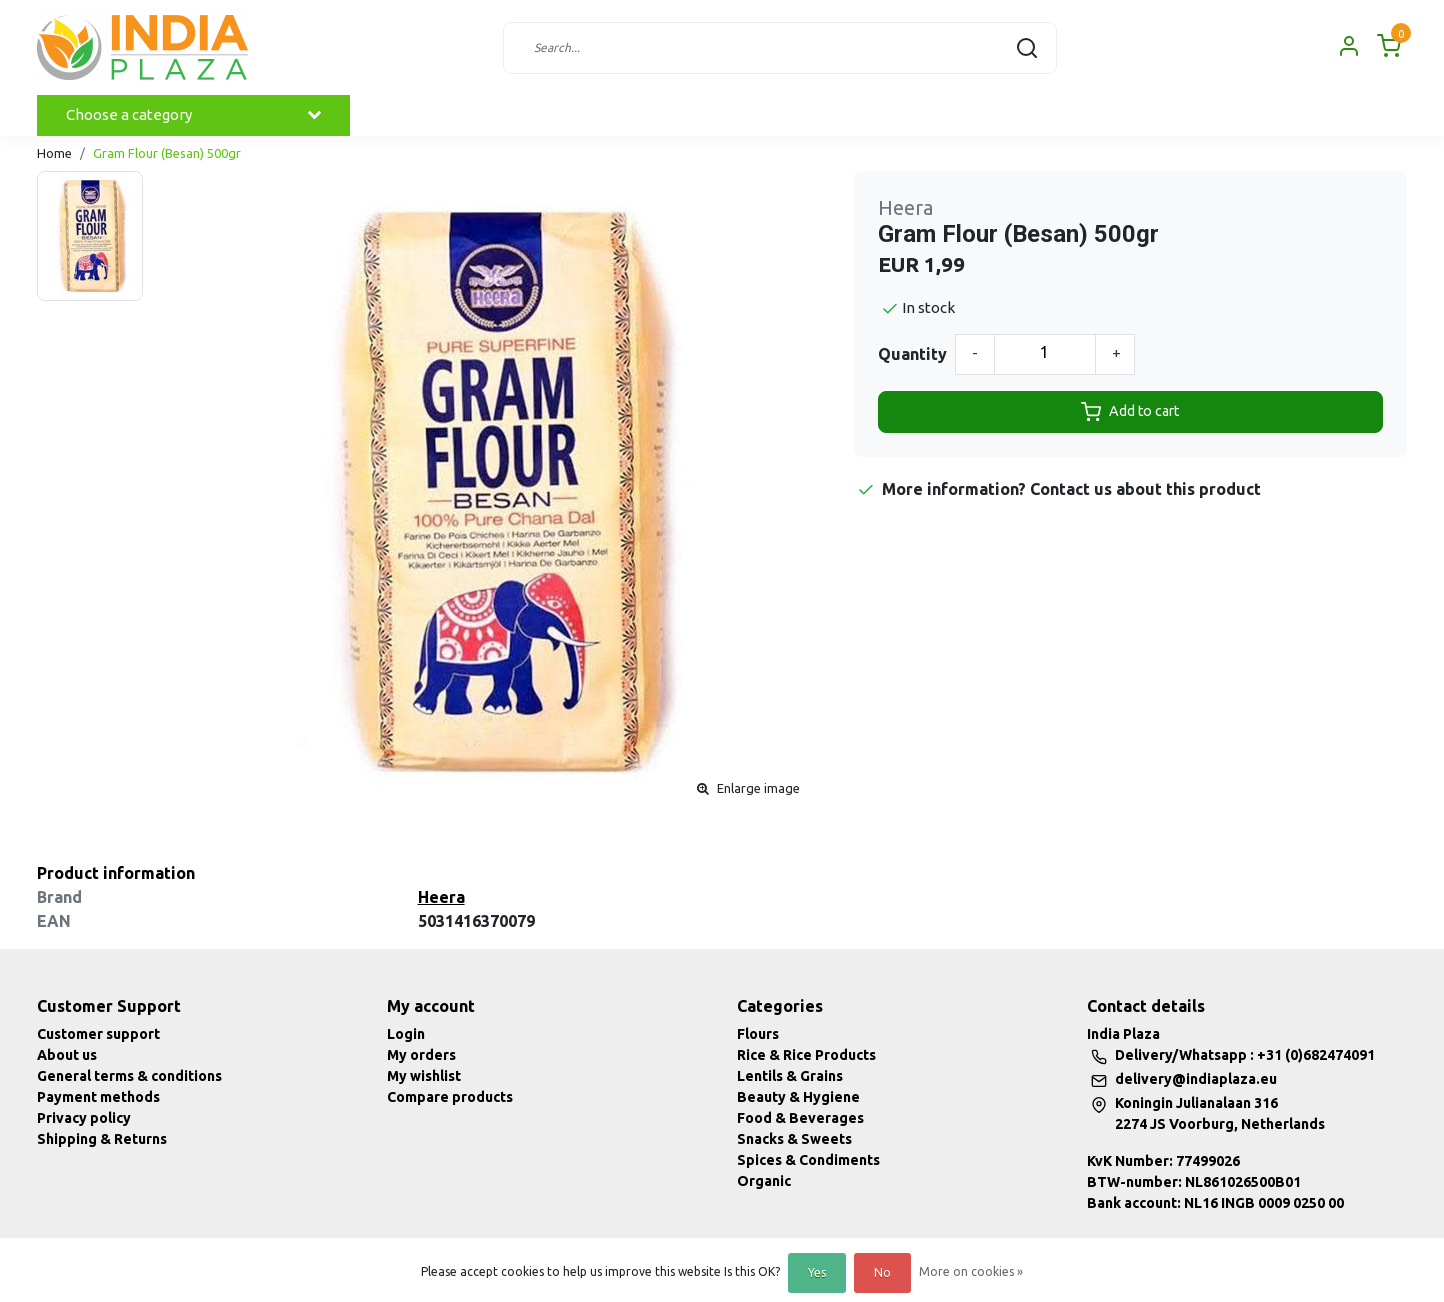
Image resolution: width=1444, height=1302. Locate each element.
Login (406, 1034)
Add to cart (1130, 412)
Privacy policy (84, 1118)
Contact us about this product (1145, 489)
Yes (817, 1272)
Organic (764, 1181)
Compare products (450, 1097)
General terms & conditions (129, 1076)
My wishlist (424, 1076)
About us (67, 1055)
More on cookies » (971, 1271)
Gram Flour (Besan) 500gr (167, 153)
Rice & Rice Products (806, 1055)
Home (54, 153)
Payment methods (98, 1097)
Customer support (98, 1034)
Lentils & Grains (790, 1076)
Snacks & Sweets (794, 1139)
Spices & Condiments (808, 1160)
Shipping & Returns (102, 1139)
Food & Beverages (800, 1118)
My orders (421, 1055)
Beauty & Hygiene (798, 1097)
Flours (758, 1034)
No (882, 1272)
